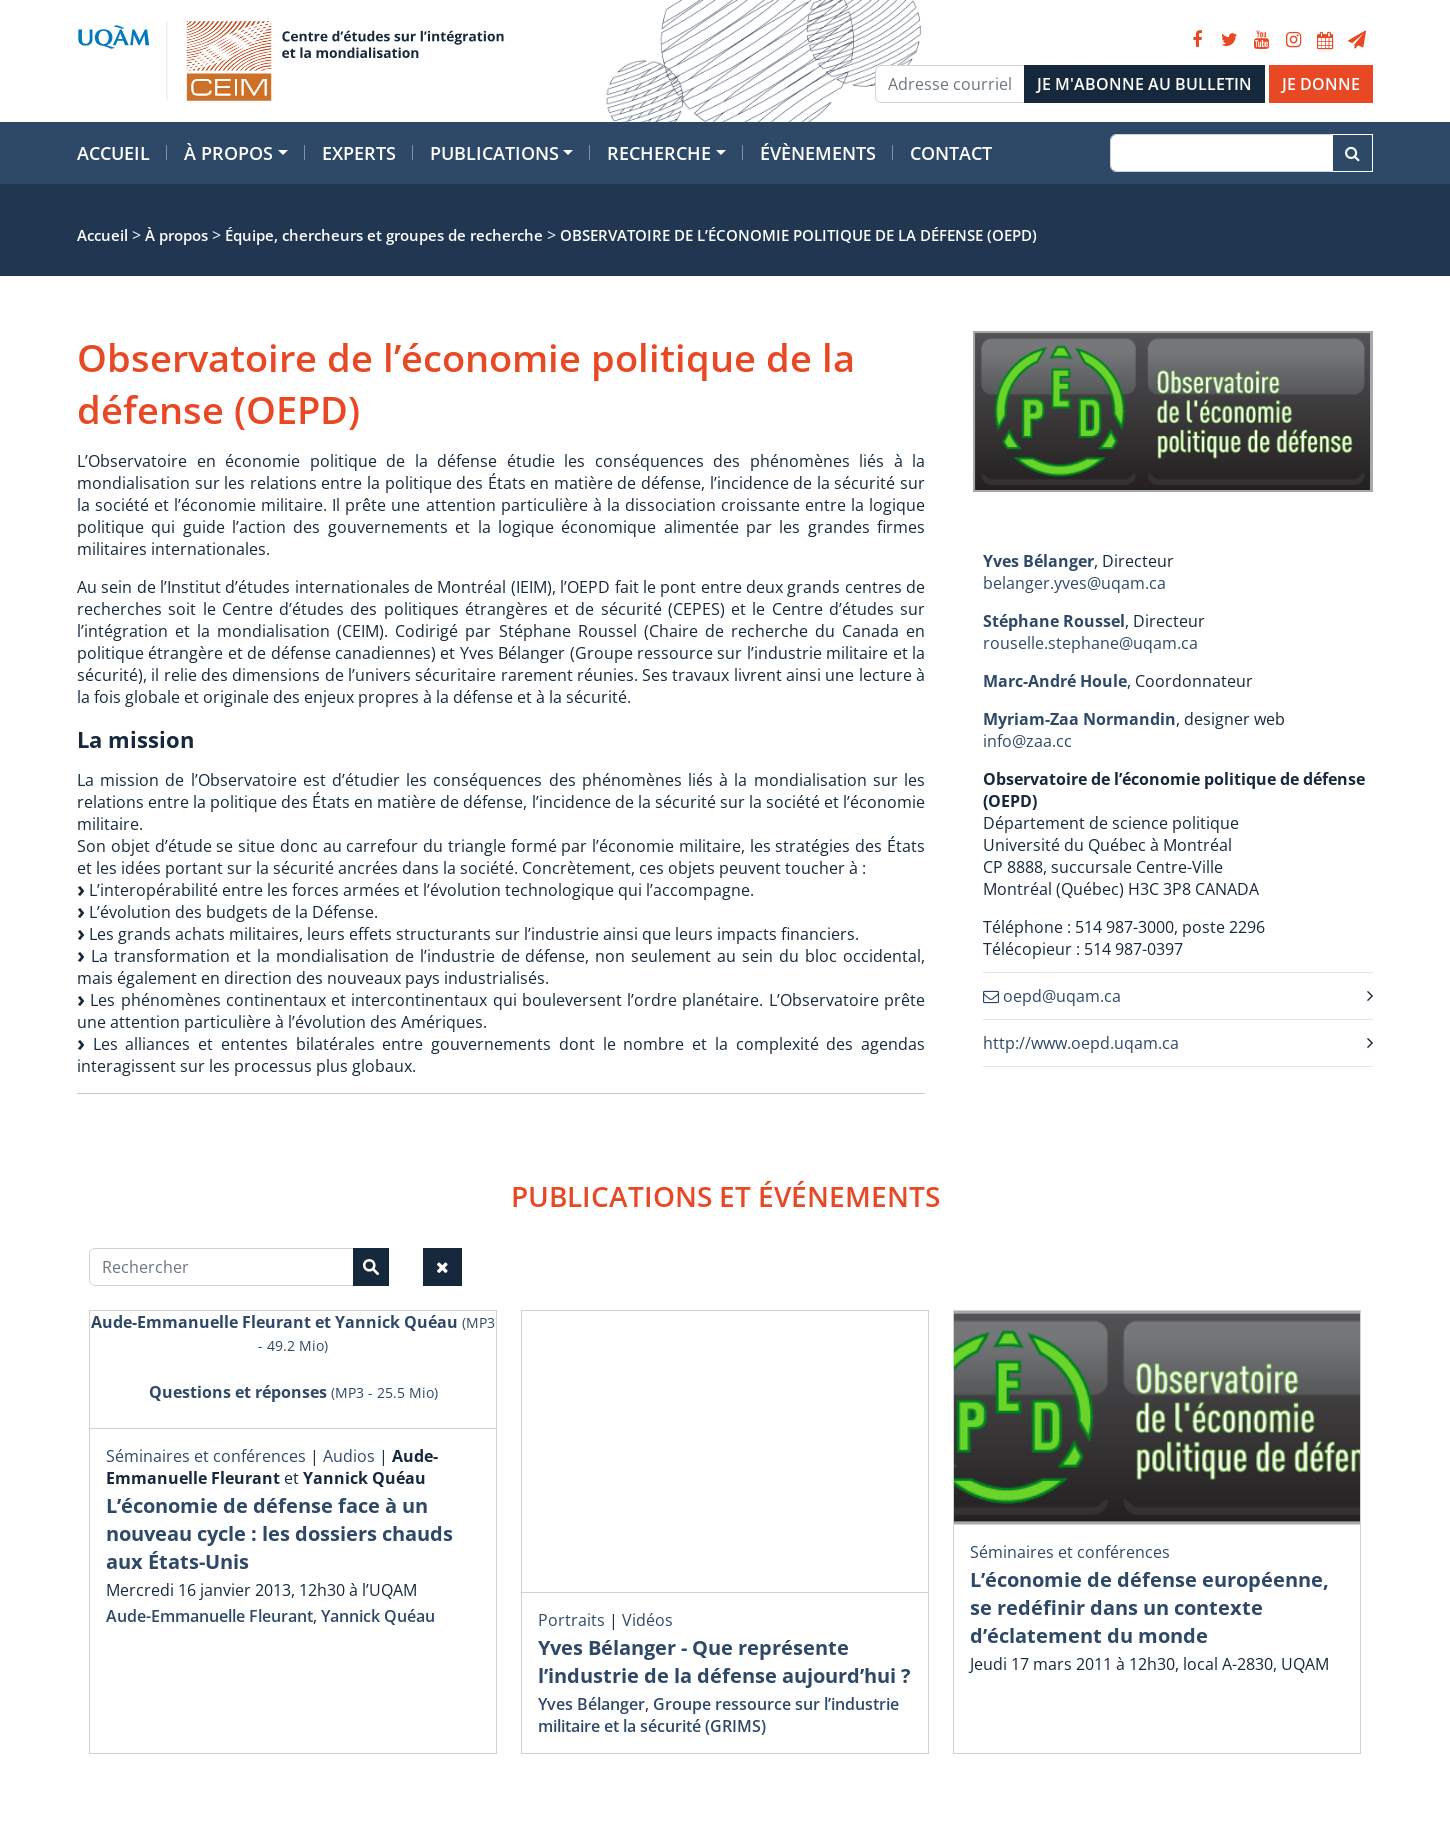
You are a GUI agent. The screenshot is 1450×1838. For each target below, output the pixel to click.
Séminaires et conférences (206, 1456)
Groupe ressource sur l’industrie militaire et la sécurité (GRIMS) (718, 1715)
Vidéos (647, 1620)
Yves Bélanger (1038, 561)
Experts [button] (359, 153)
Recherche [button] (659, 153)
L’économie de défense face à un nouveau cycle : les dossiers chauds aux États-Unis (279, 1533)
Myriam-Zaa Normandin (1079, 719)
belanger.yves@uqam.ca (1074, 583)
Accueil (113, 153)
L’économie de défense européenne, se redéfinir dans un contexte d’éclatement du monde (1149, 1607)
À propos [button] (228, 153)
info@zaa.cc (1027, 741)
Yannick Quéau (378, 1616)
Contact (951, 153)
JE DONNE (1321, 84)
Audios (349, 1456)
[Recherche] (1221, 153)
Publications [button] (494, 153)
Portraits (571, 1620)
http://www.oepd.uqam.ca (1081, 1043)
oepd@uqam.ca (1052, 996)
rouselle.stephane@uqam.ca (1090, 643)
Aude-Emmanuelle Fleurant (209, 1616)
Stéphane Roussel (1054, 621)
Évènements (818, 153)
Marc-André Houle (1055, 681)
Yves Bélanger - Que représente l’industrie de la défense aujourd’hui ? (724, 1661)
